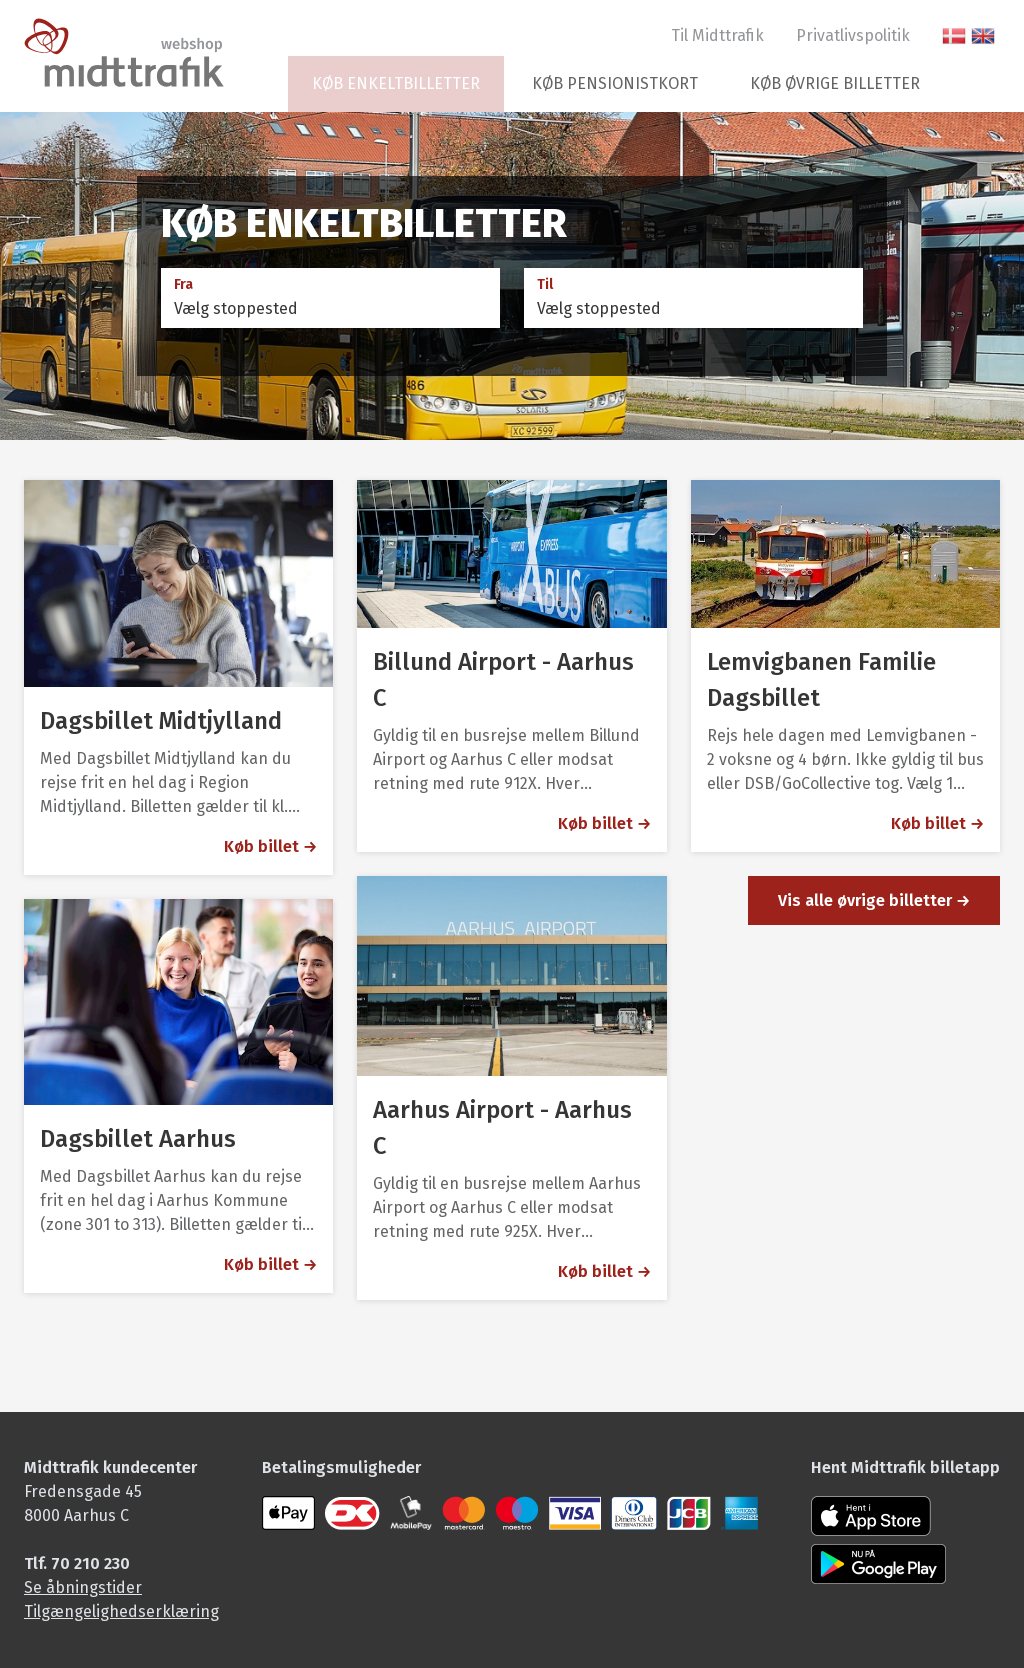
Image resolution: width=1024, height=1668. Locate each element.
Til (545, 284)
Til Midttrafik (717, 35)
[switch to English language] (983, 36)
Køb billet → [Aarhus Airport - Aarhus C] (604, 1271)
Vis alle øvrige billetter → (874, 900)
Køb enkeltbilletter (396, 83)
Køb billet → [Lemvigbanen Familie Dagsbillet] (937, 823)
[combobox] (330, 309)
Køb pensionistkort (615, 83)
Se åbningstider (83, 1587)
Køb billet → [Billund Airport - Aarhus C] (604, 823)
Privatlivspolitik (853, 35)
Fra (183, 284)
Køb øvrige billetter (835, 83)
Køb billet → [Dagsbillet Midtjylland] (270, 846)
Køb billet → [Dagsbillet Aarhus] (270, 1264)
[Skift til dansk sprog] (954, 36)
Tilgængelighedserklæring (121, 1611)
